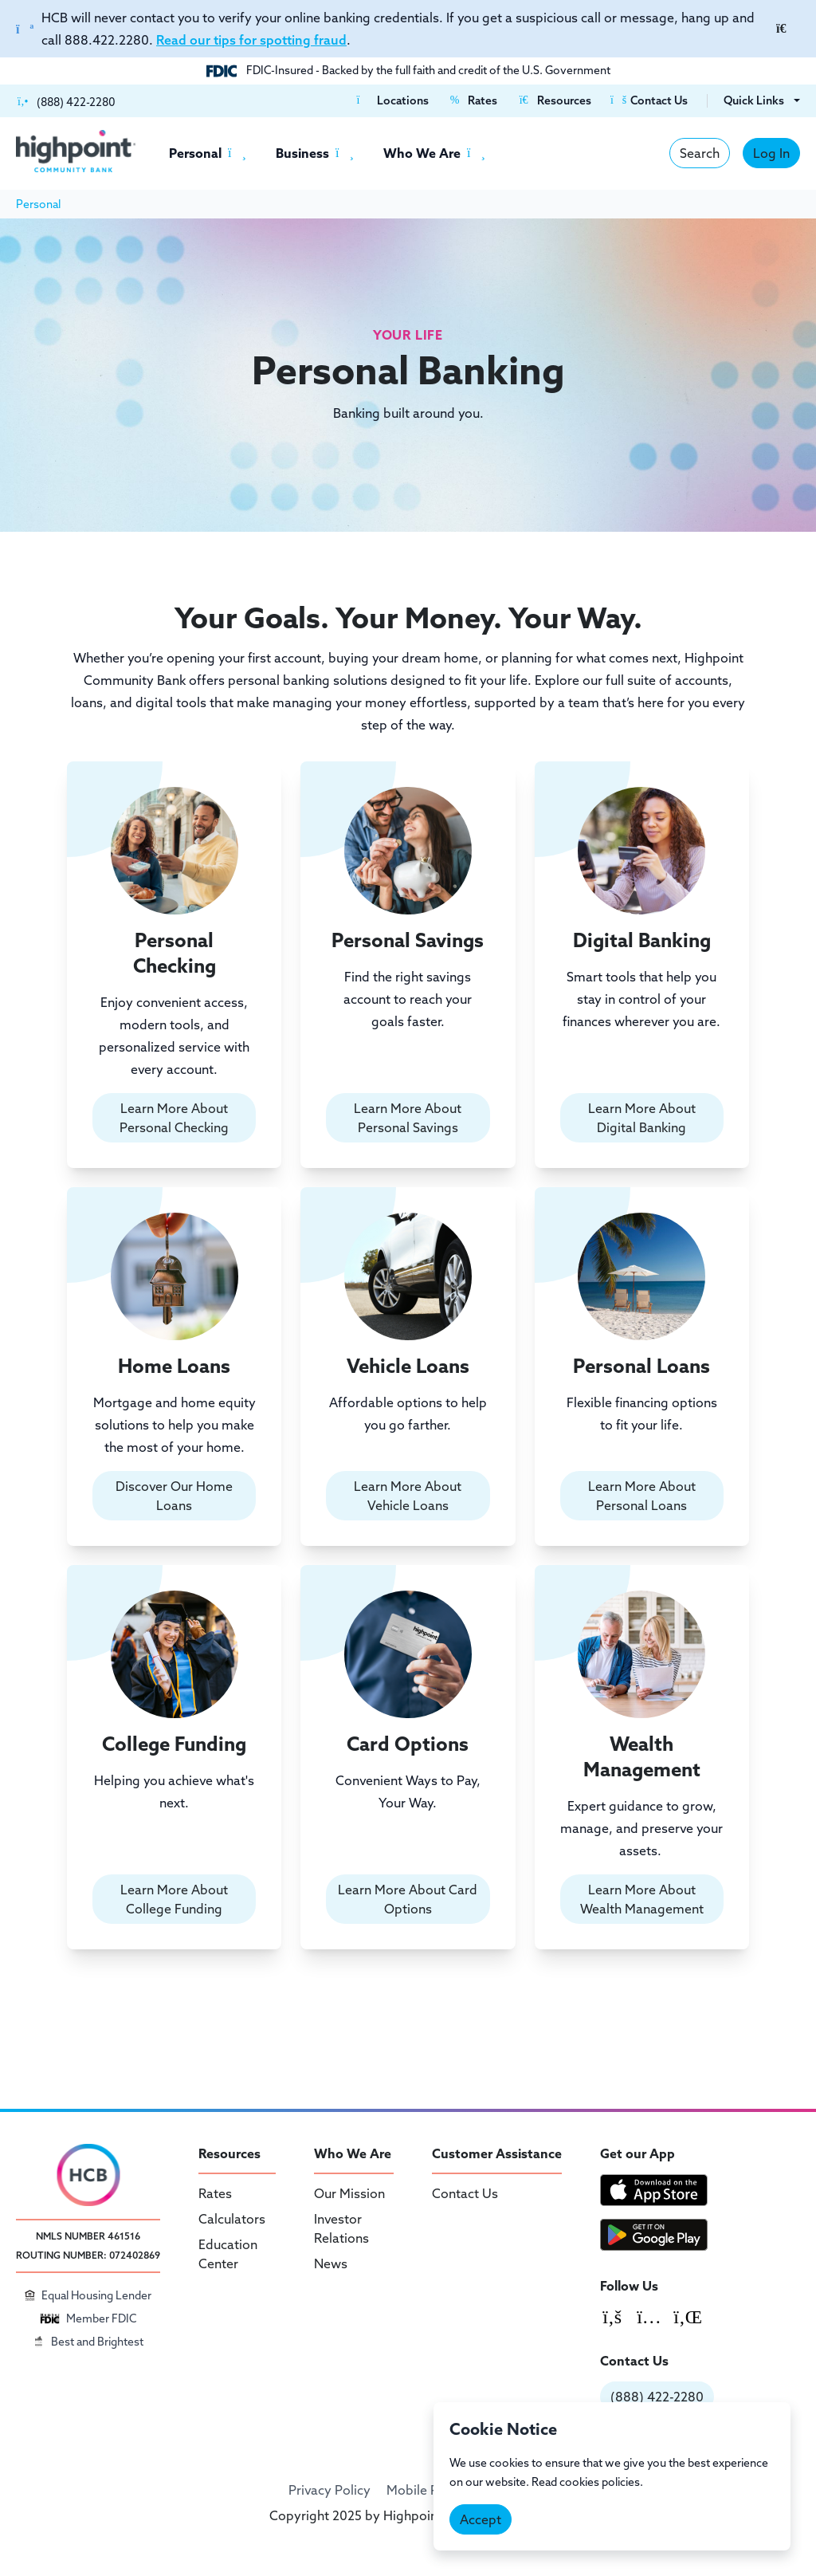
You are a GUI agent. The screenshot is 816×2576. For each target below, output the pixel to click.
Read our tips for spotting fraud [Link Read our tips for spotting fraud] (251, 40)
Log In (771, 153)
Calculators (231, 2219)
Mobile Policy (426, 2490)
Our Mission (349, 2193)
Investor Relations (341, 2228)
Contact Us (465, 2193)
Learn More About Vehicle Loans (407, 1495)
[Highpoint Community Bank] (75, 151)
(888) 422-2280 (657, 2397)
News (330, 2263)
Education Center (227, 2253)
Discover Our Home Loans (174, 1495)
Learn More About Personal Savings (407, 1117)
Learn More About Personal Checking (174, 1117)
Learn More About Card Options (407, 1899)
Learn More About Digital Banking (642, 1117)
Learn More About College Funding (174, 1899)
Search (700, 153)
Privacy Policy (329, 2490)
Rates (215, 2193)
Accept (480, 2519)
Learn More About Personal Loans (642, 1495)
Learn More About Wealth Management (642, 1899)
